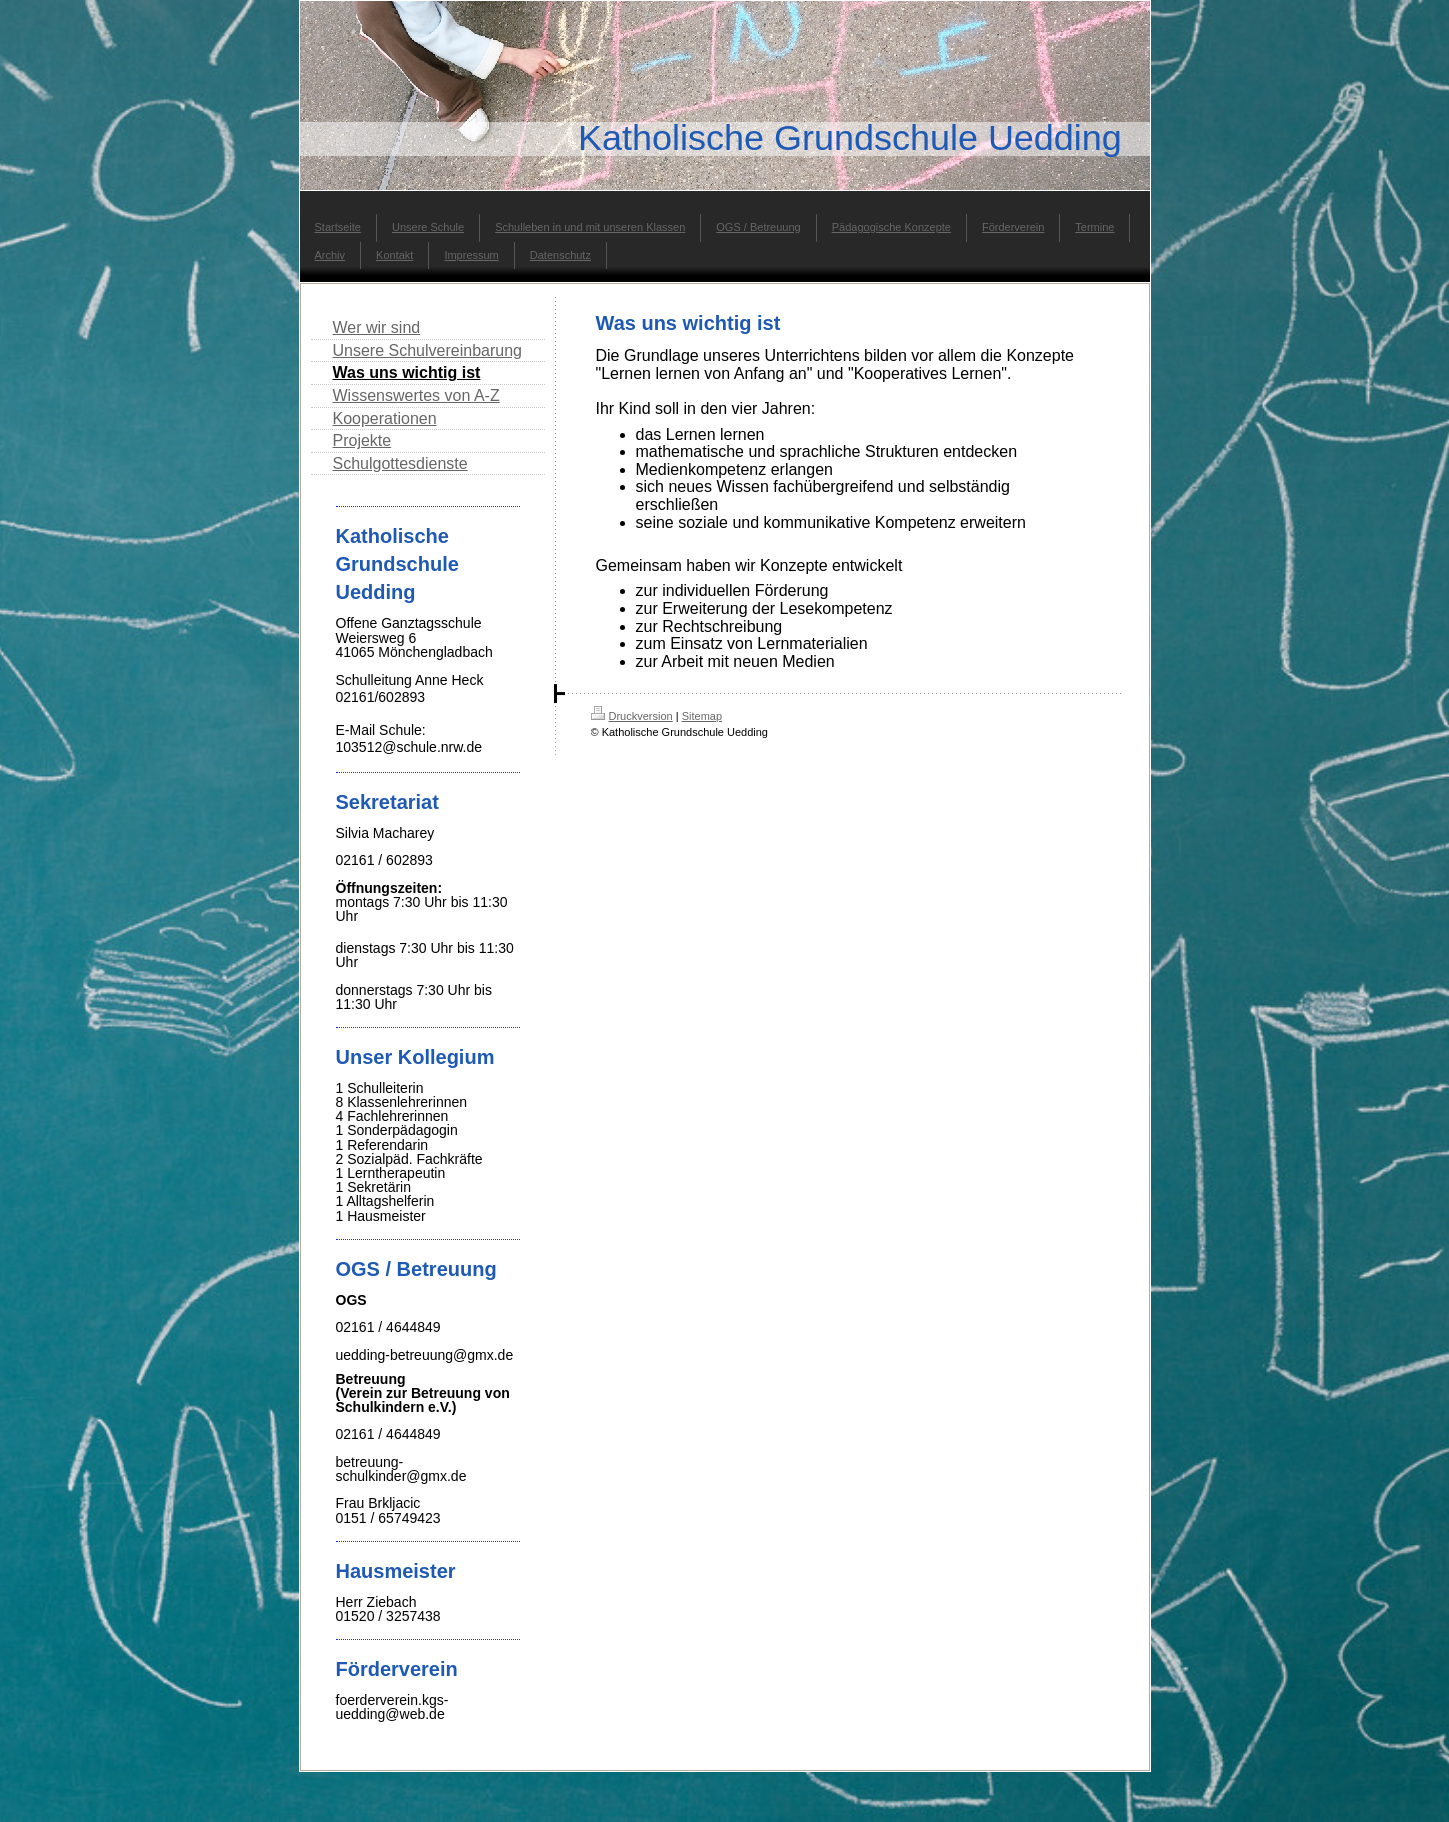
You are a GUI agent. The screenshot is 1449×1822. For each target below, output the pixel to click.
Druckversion (632, 716)
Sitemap (702, 716)
